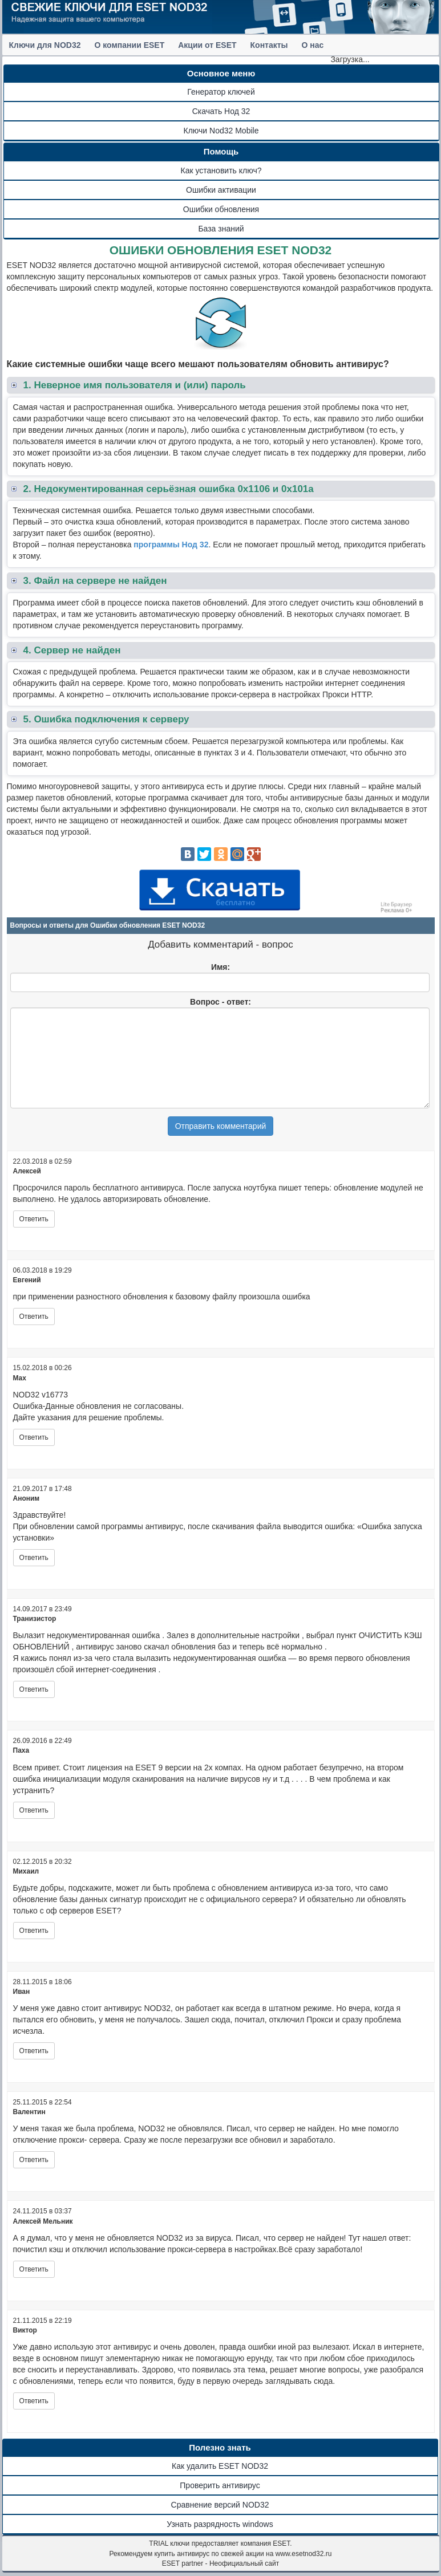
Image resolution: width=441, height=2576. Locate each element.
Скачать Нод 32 (221, 111)
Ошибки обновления (221, 209)
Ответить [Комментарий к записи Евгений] (33, 1316)
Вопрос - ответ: (220, 1001)
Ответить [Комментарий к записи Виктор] (33, 2401)
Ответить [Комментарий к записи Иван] (33, 2051)
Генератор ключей (220, 91)
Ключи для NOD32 (45, 45)
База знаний (221, 228)
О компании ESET (130, 45)
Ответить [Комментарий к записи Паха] (33, 1810)
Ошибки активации (221, 189)
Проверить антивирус (220, 2485)
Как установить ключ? (221, 170)
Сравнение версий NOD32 (220, 2504)
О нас (313, 45)
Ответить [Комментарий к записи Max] (33, 1437)
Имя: (220, 967)
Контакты (269, 45)
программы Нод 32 (170, 544)
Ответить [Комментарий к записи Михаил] (33, 1931)
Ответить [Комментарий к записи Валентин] (33, 2160)
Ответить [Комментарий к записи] (33, 1558)
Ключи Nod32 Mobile (221, 130)
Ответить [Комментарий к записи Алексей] (33, 1219)
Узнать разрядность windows (220, 2524)
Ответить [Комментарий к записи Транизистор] (33, 1689)
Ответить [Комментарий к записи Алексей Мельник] (33, 2269)
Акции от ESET (207, 45)
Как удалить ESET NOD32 (220, 2466)
